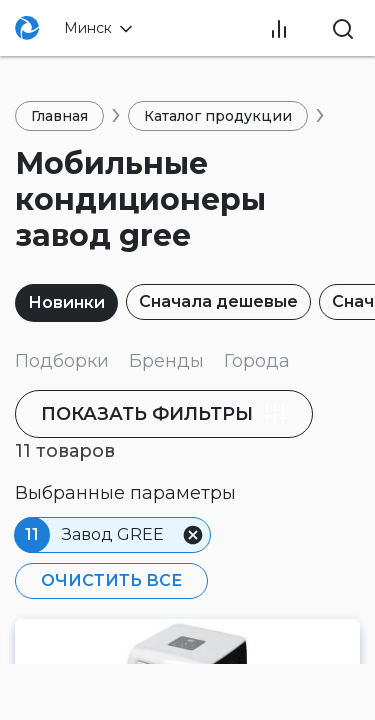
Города (257, 361)
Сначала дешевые (218, 301)
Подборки (62, 361)
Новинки (66, 302)
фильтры (164, 414)
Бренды (166, 361)
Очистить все (111, 580)
